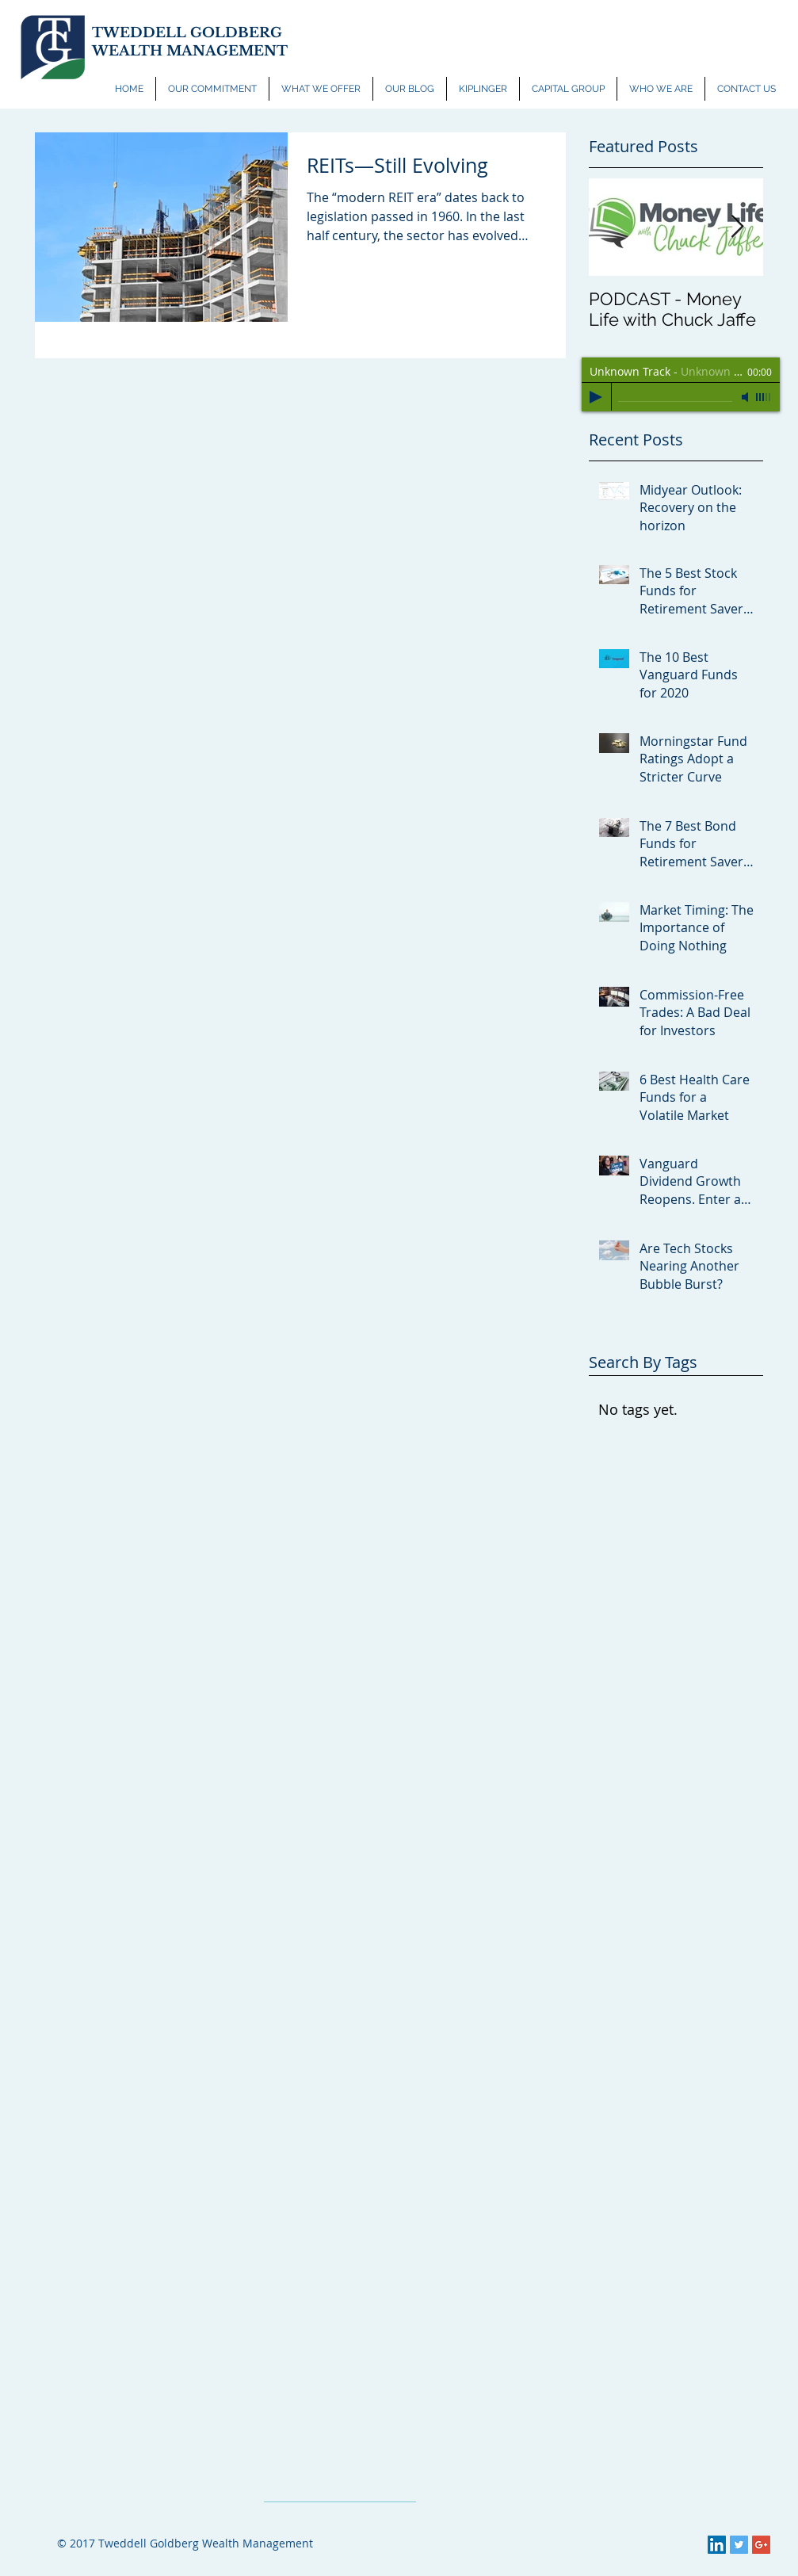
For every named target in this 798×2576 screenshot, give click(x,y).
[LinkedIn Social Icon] (717, 2545)
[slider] (764, 397)
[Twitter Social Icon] (739, 2545)
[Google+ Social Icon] (761, 2545)
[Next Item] (738, 227)
